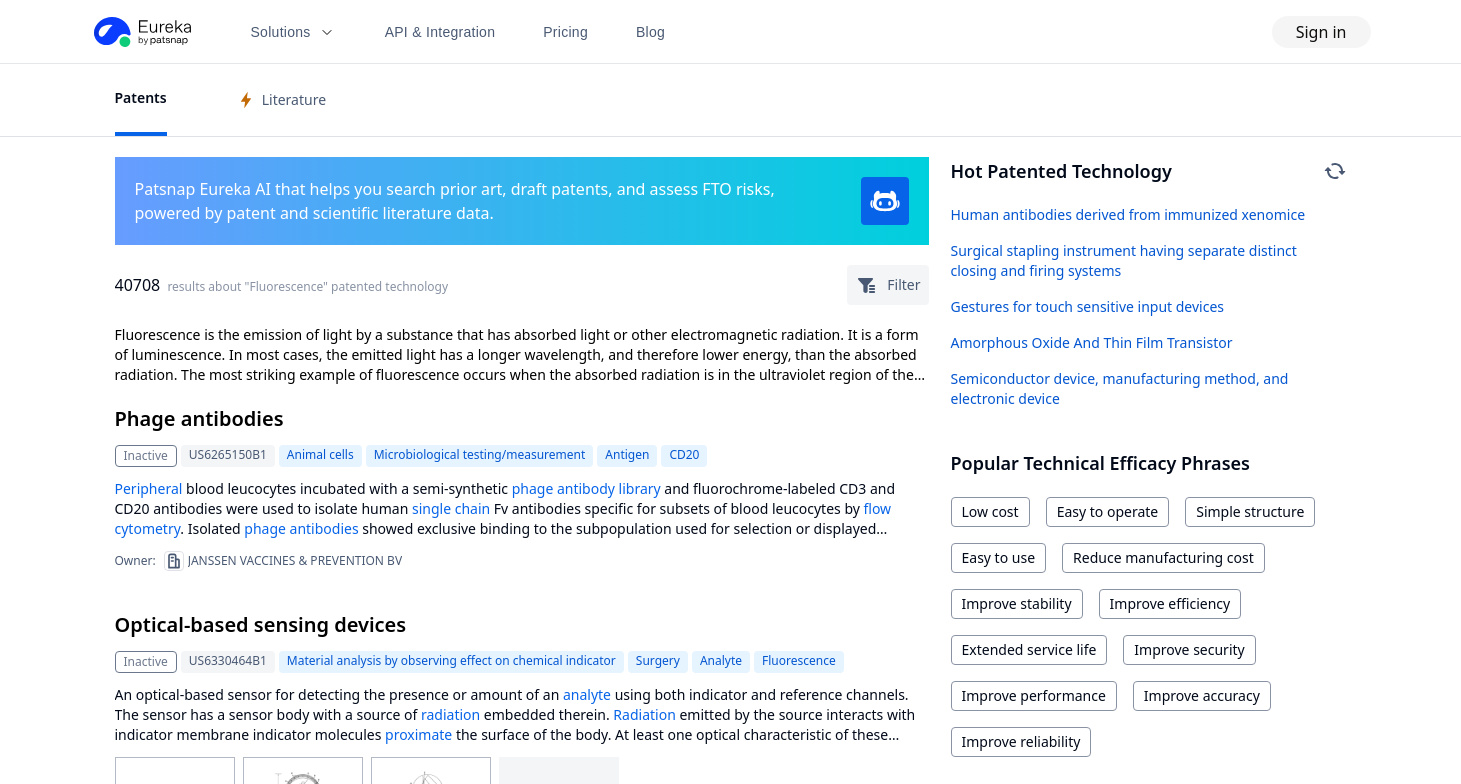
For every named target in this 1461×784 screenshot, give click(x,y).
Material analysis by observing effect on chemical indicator (451, 660)
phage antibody (563, 488)
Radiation (644, 714)
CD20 (684, 454)
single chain (451, 508)
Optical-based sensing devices (261, 624)
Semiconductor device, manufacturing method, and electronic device (1120, 388)
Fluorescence (799, 660)
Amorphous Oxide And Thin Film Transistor (1092, 342)
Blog (650, 32)
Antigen (627, 454)
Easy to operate (1108, 511)
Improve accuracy (1202, 695)
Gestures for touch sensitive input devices (1088, 306)
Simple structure (1250, 511)
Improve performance (1034, 695)
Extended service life (1029, 649)
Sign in (1321, 32)
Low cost (990, 511)
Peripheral (149, 488)
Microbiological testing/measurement (480, 454)
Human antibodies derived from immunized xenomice (1128, 214)
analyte (587, 694)
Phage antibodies (199, 418)
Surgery (658, 660)
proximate (418, 734)
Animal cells (320, 454)
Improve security (1189, 649)
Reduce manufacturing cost (1163, 557)
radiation (450, 714)
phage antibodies (301, 528)
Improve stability (1017, 603)
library (640, 488)
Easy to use (999, 557)
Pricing (565, 32)
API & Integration (440, 32)
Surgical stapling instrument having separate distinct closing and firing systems (1124, 260)
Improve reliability (1021, 741)
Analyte (721, 660)
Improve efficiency (1170, 603)
